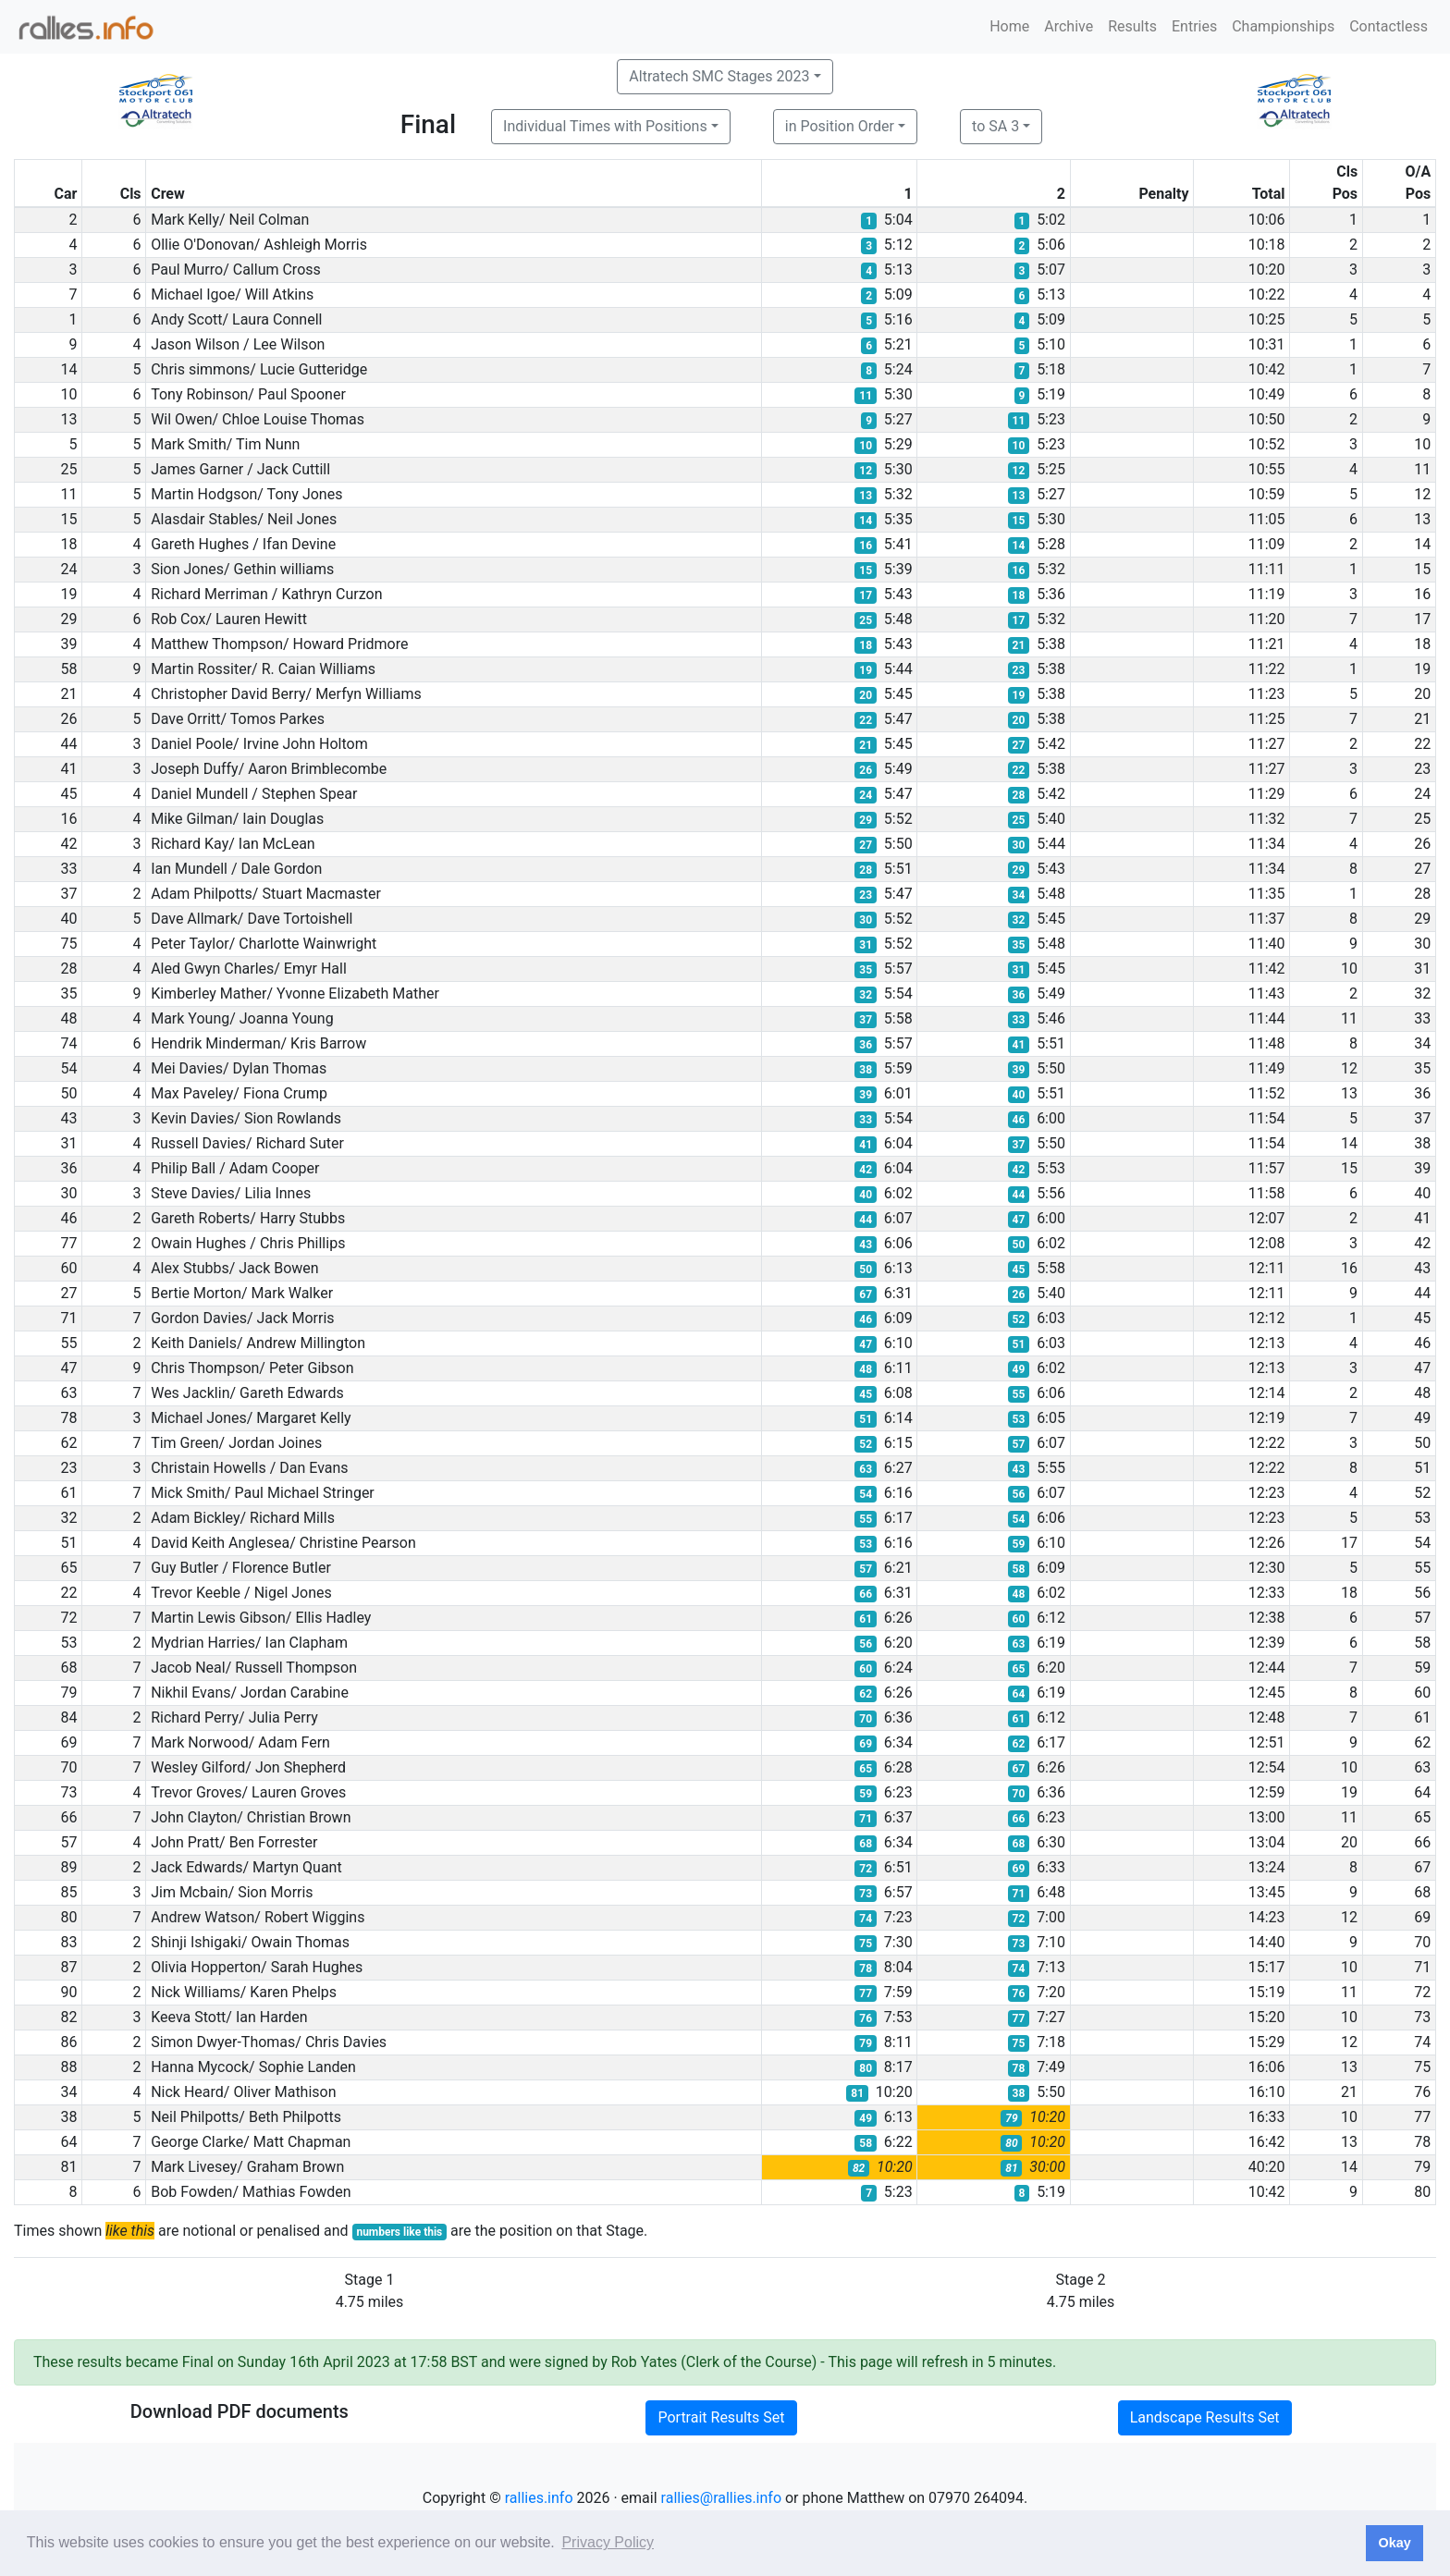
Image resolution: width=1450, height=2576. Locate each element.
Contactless (1388, 26)
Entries (1194, 26)
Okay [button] (1394, 2542)
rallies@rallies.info (721, 2498)
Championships (1283, 26)
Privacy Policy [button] (607, 2542)
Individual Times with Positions (605, 126)
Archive (1068, 26)
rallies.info (539, 2498)
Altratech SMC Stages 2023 (719, 76)
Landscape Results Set (1205, 2417)
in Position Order (839, 126)
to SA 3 (995, 126)
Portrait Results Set (720, 2417)
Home (1009, 26)
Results (1132, 26)
